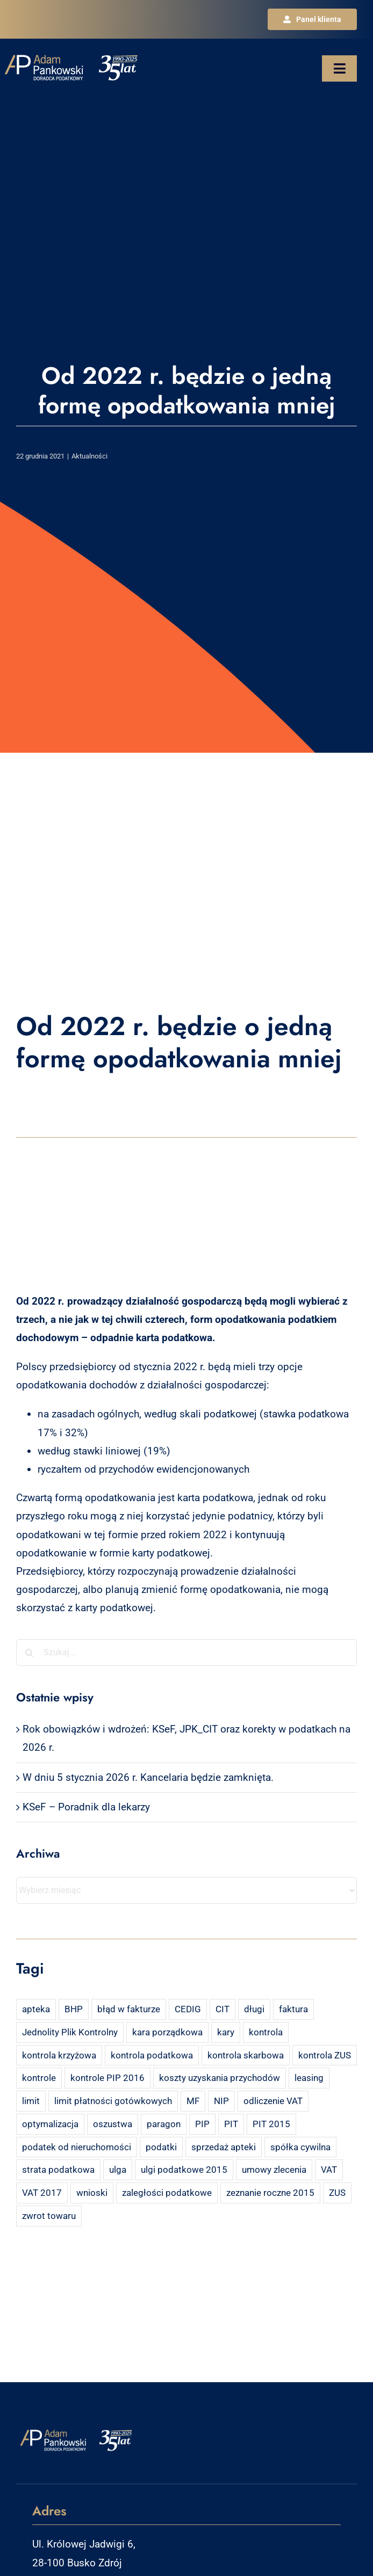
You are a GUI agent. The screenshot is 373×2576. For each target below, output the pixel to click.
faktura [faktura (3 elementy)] (293, 2009)
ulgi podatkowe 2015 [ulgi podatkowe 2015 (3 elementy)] (184, 2169)
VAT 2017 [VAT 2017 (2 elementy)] (42, 2192)
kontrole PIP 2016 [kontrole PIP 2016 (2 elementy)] (107, 2077)
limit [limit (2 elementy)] (31, 2100)
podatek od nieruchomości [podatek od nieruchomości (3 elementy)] (76, 2147)
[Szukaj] (29, 1652)
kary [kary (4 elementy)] (225, 2032)
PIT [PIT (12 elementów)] (231, 2124)
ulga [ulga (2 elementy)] (117, 2169)
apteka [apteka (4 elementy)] (36, 2009)
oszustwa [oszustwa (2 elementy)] (112, 2124)
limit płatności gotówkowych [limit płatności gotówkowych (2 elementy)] (113, 2100)
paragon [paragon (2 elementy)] (164, 2124)
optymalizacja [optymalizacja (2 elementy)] (50, 2124)
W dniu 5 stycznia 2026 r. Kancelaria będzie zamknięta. (148, 1777)
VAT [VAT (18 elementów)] (329, 2169)
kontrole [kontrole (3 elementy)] (39, 2077)
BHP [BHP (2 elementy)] (73, 2009)
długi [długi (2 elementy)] (254, 2009)
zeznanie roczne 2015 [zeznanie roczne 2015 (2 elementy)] (270, 2192)
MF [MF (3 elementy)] (192, 2100)
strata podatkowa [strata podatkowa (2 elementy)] (58, 2169)
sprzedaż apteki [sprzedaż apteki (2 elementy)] (223, 2147)
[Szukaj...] (186, 1652)
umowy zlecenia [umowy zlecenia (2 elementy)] (274, 2169)
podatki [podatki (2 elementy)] (161, 2147)
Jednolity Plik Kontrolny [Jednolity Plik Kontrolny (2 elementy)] (70, 2032)
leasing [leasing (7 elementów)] (309, 2077)
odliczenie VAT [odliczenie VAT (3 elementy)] (273, 2100)
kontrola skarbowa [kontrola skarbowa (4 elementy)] (245, 2055)
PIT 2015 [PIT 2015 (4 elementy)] (271, 2124)
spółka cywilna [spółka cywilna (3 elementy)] (300, 2147)
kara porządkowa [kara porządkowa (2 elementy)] (167, 2032)
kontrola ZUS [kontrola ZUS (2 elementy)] (324, 2055)
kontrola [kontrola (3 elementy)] (266, 2032)
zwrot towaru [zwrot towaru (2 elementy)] (49, 2215)
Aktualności (89, 456)
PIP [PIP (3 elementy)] (202, 2124)
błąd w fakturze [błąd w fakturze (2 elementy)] (128, 2009)
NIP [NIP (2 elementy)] (221, 2100)
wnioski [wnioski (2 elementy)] (91, 2192)
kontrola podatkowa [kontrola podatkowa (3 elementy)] (152, 2055)
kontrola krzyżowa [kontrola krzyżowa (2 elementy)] (59, 2055)
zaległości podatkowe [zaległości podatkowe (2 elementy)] (167, 2192)
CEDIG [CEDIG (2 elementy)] (188, 2009)
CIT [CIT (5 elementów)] (222, 2009)
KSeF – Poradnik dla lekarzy (86, 1807)
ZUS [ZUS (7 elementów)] (337, 2192)
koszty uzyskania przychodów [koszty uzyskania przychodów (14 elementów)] (219, 2077)
